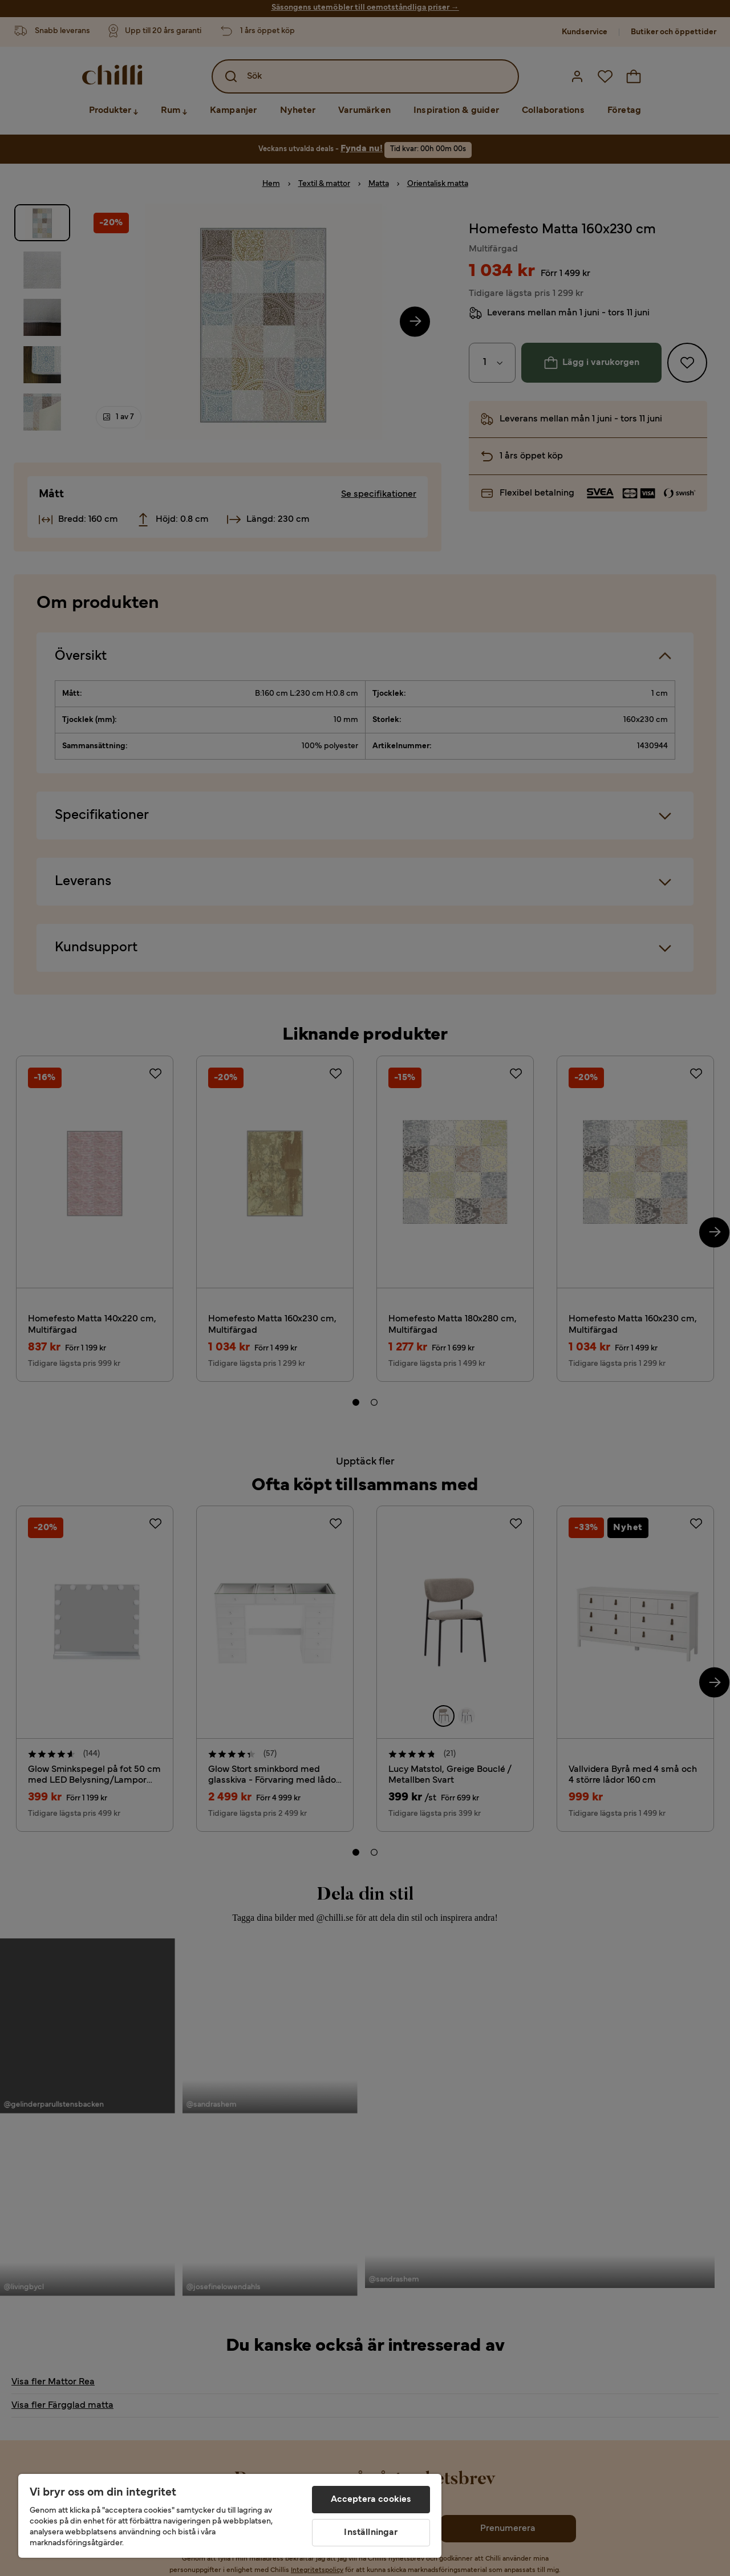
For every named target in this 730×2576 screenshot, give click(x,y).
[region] (229, 2516)
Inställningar (371, 2533)
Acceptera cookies (371, 2500)
